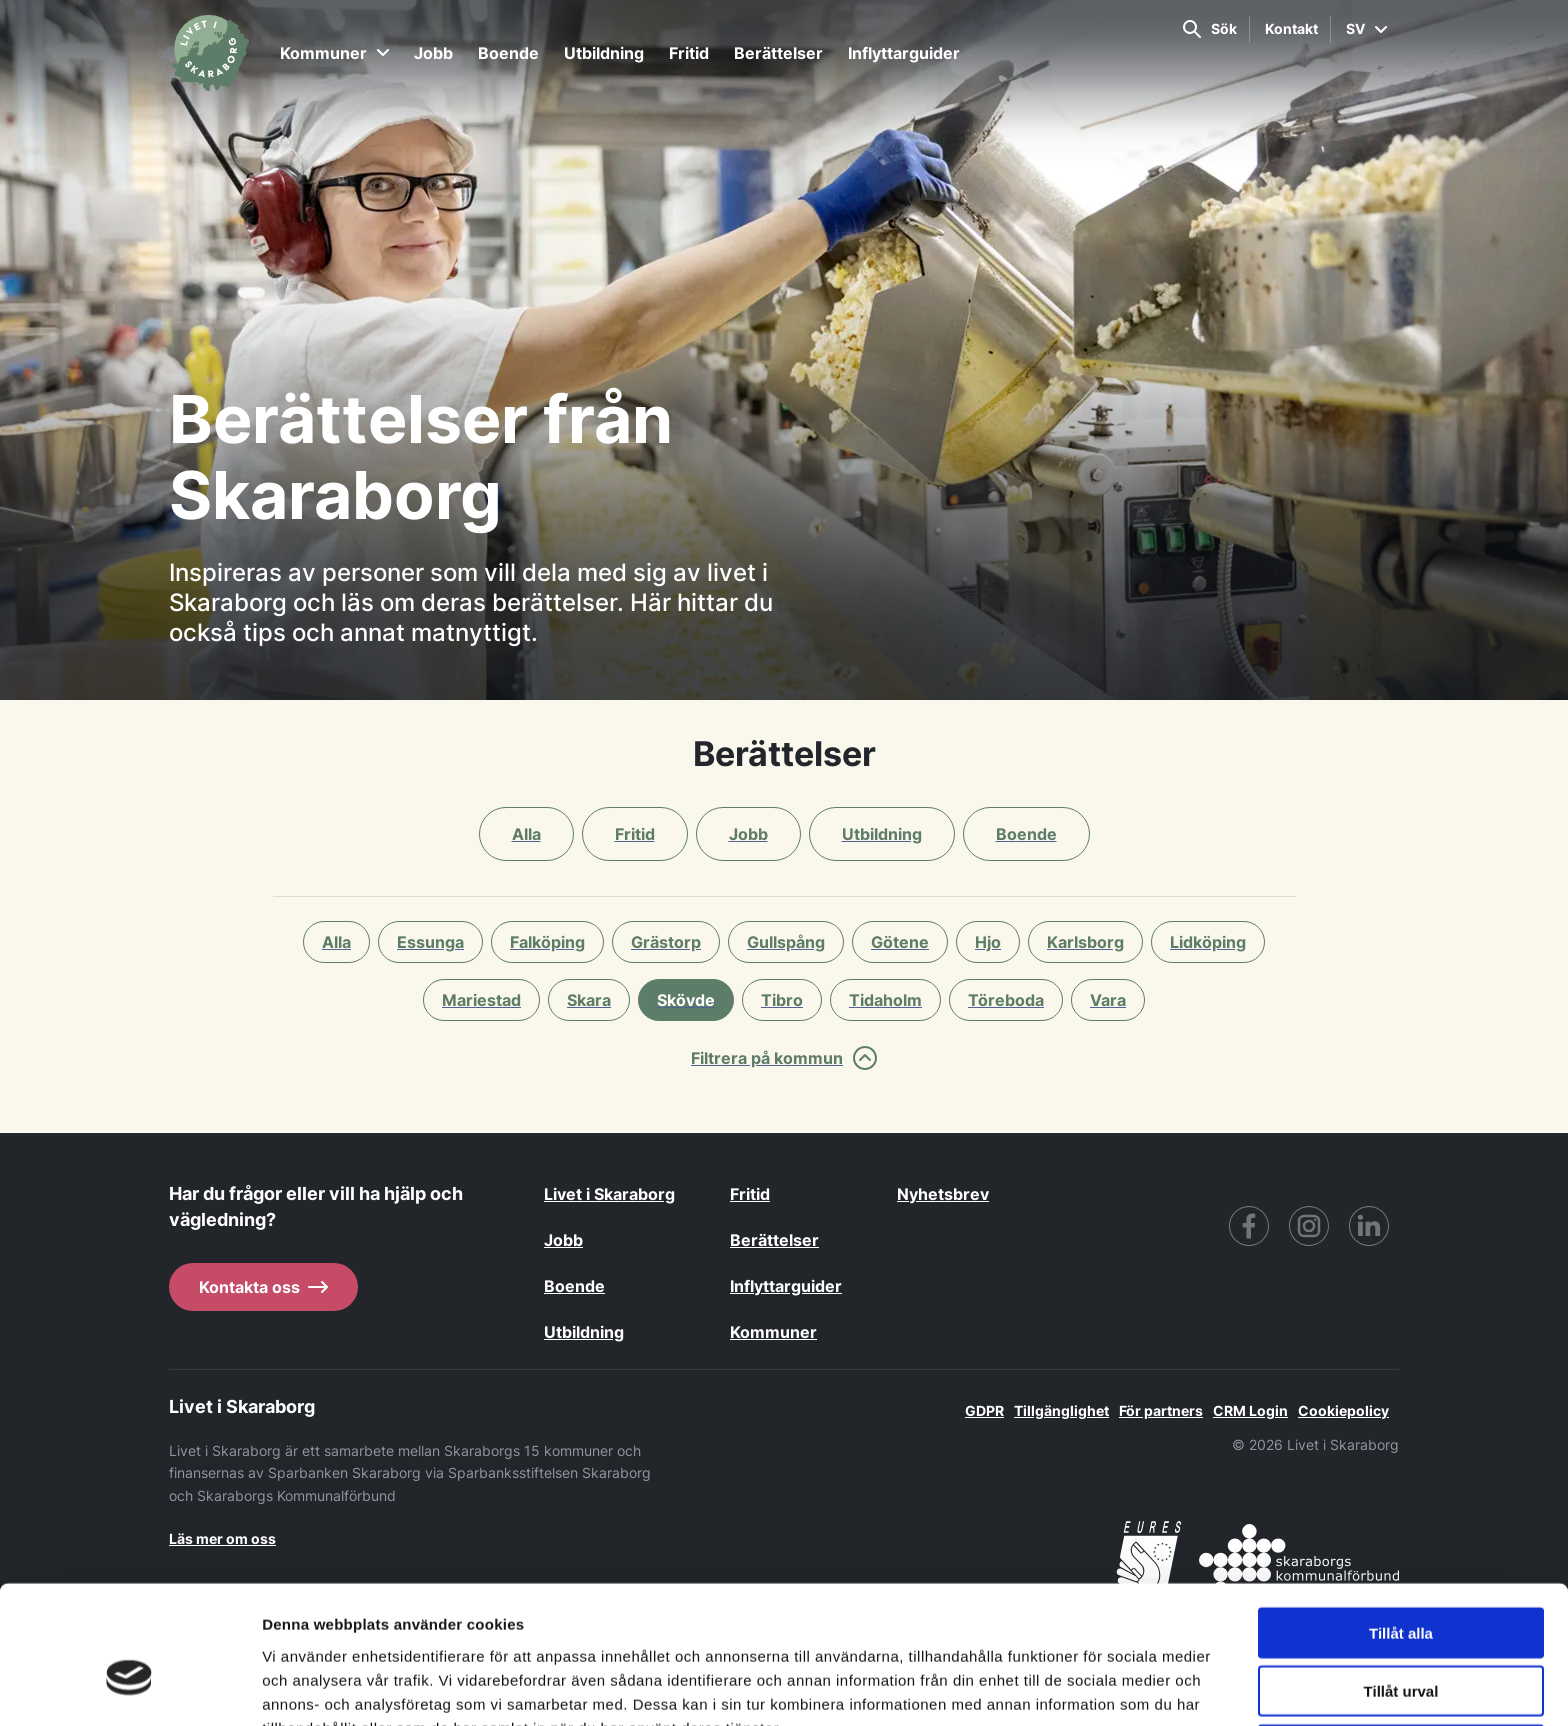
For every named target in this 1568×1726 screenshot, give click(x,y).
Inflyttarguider (904, 53)
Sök (1210, 29)
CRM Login (1250, 1410)
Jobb (433, 53)
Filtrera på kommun (784, 1058)
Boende (508, 53)
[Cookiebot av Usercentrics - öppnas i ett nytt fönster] (129, 1687)
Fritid (689, 53)
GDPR (984, 1410)
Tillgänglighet (1061, 1410)
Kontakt (1291, 28)
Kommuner (334, 53)
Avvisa (1401, 1643)
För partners (1161, 1410)
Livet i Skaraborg (609, 1194)
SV (1366, 28)
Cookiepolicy (1343, 1410)
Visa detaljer (1086, 1686)
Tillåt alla (1401, 1526)
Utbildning (604, 53)
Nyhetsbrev (943, 1194)
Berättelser (778, 53)
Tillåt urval (1401, 1585)
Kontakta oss (263, 1287)
